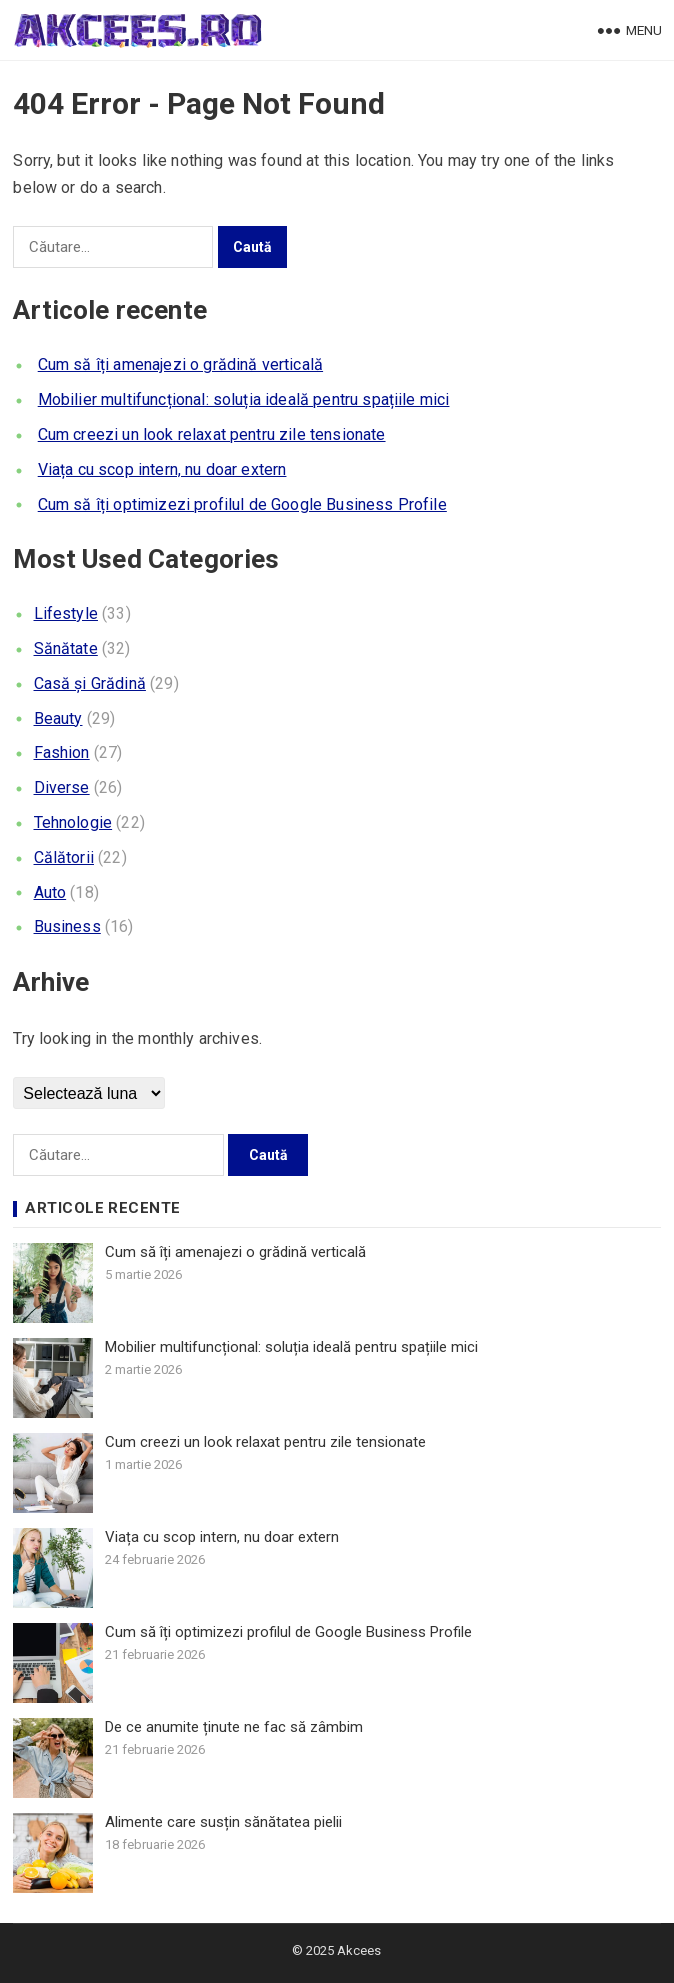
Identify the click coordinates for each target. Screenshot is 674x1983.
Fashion (62, 752)
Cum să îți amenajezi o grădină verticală (180, 364)
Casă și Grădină (90, 683)
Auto (50, 892)
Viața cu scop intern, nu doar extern (162, 469)
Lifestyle (66, 613)
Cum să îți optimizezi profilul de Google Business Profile (242, 504)
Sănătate (66, 648)
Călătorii (64, 857)
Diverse (62, 787)
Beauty (58, 718)
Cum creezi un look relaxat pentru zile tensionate (212, 434)
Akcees (359, 1950)
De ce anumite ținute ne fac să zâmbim (234, 1727)
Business (67, 926)
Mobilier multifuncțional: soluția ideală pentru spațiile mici (244, 399)
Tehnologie (73, 822)
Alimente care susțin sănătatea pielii (223, 1822)
